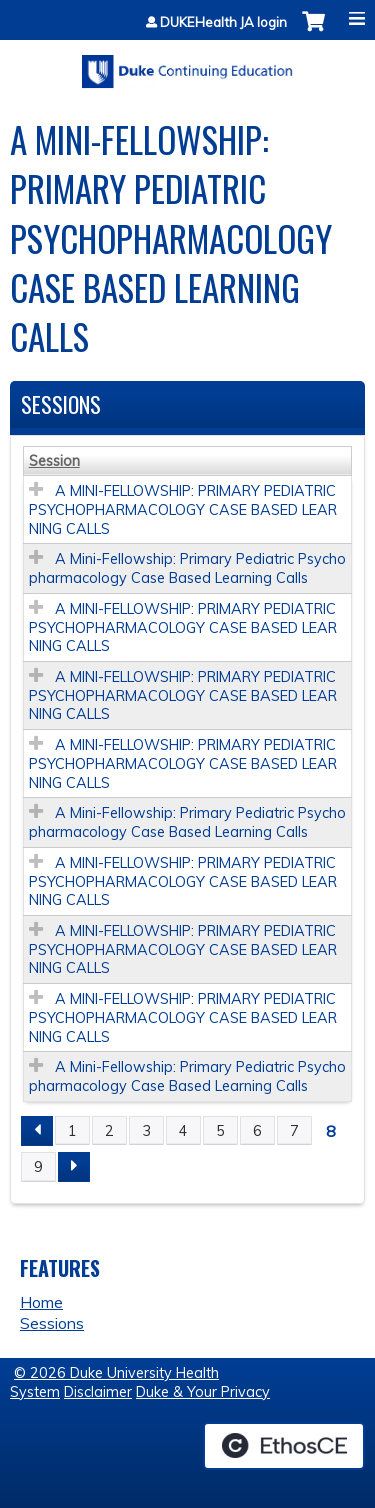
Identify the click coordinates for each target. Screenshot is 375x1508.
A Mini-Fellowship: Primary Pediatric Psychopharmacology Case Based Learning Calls (187, 568)
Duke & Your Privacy (203, 1392)
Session (54, 461)
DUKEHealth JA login (223, 22)
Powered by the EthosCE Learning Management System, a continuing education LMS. (284, 1446)
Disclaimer (98, 1392)
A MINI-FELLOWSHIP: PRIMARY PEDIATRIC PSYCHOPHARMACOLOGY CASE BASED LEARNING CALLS (183, 509)
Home (41, 1302)
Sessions (52, 1323)
